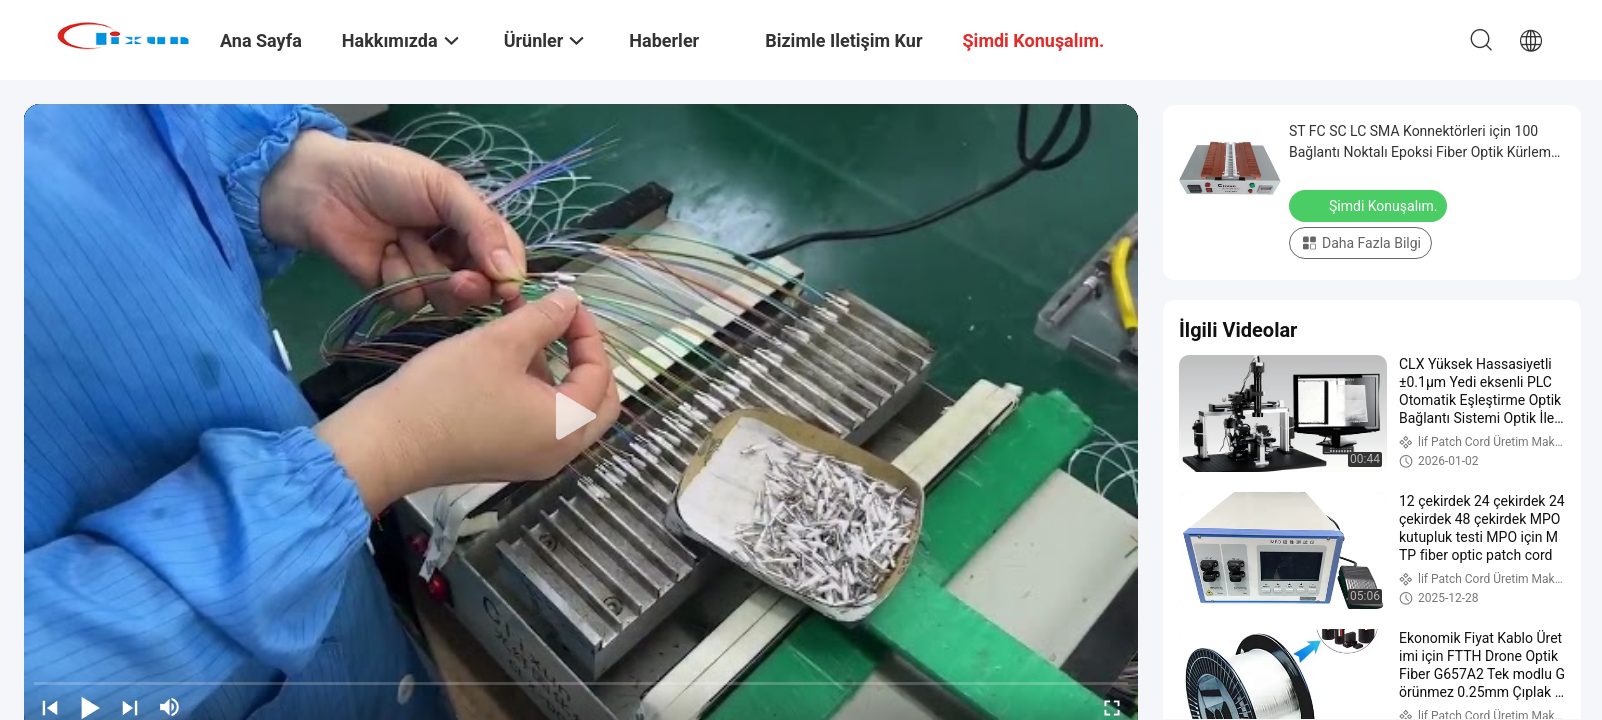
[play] (581, 417)
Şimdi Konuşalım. (1370, 205)
